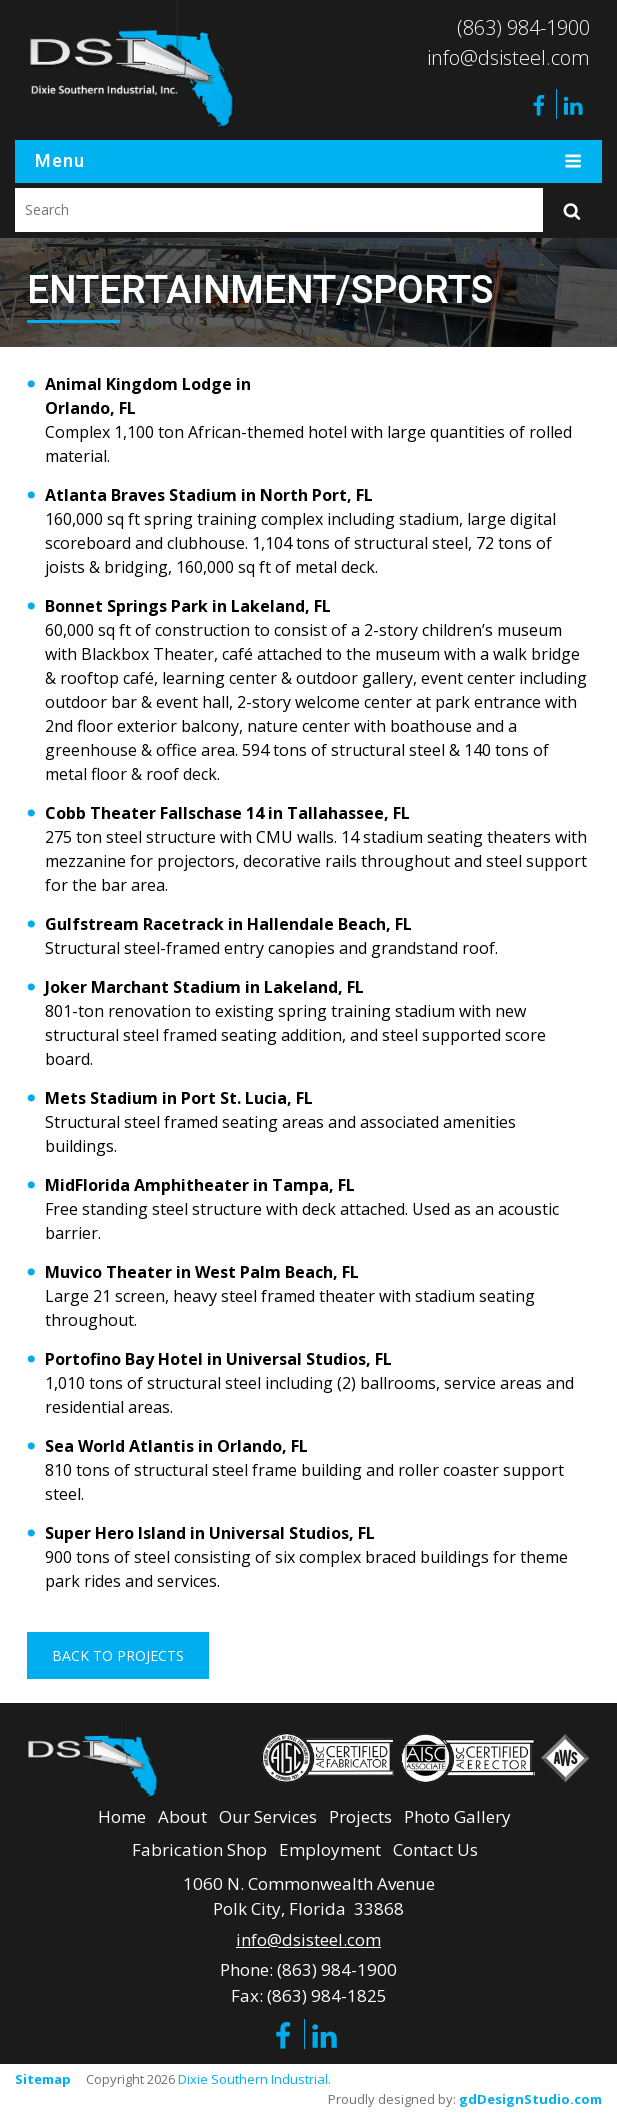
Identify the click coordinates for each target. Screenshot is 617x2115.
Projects (360, 1815)
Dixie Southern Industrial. (254, 2078)
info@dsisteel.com (508, 57)
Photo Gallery (457, 1815)
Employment (330, 1849)
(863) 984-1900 (523, 27)
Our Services (268, 1815)
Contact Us (435, 1849)
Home (122, 1815)
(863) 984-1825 (327, 1994)
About (182, 1815)
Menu (308, 161)
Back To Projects (118, 1655)
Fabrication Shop (199, 1849)
